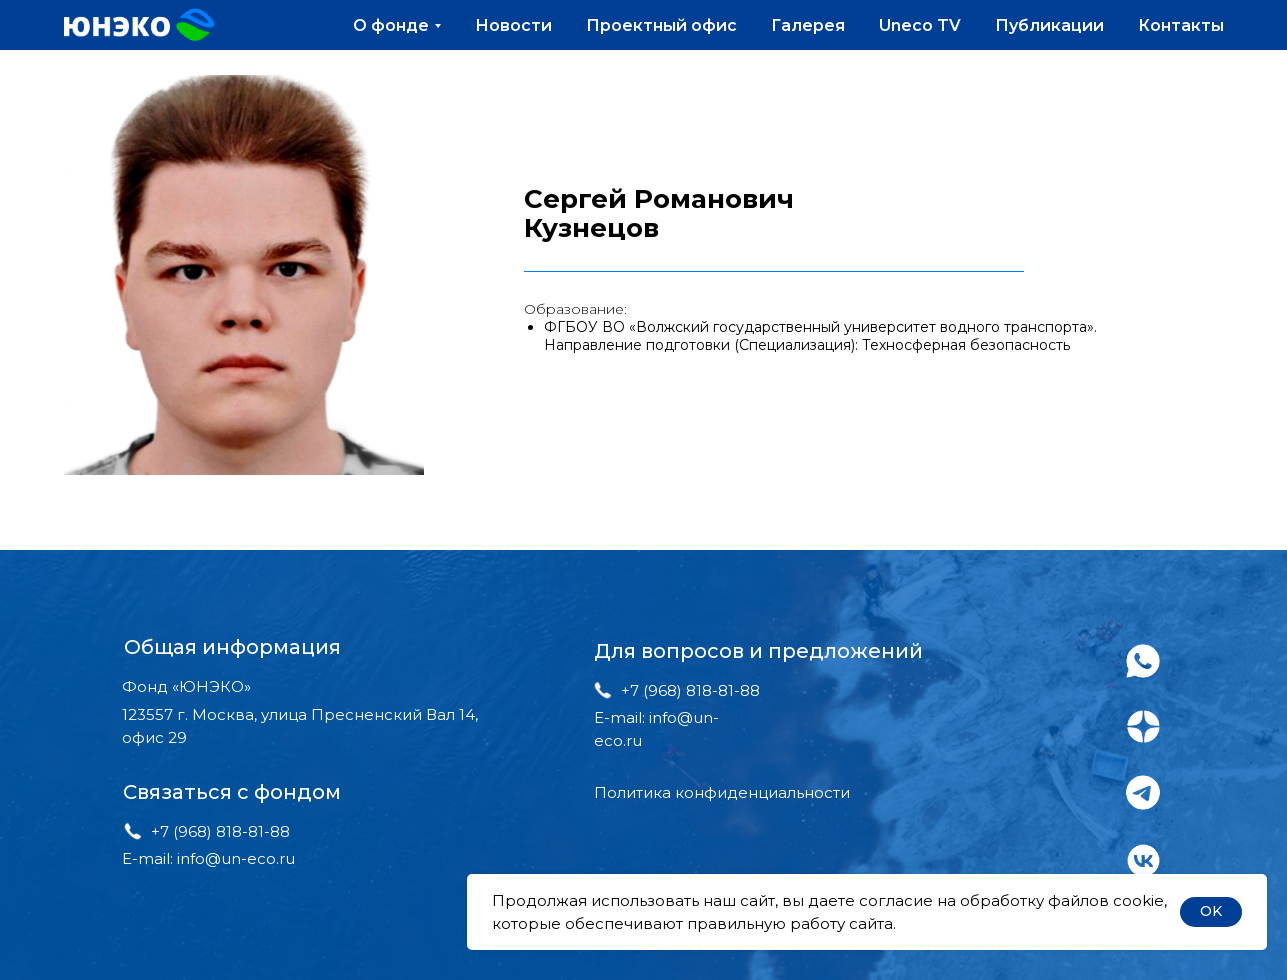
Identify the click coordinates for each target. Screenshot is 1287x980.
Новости (513, 25)
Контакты (1181, 25)
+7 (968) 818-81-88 (220, 831)
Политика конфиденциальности (722, 792)
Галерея (808, 25)
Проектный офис (661, 25)
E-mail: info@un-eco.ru (208, 858)
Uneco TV (920, 25)
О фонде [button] (391, 25)
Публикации (1049, 25)
